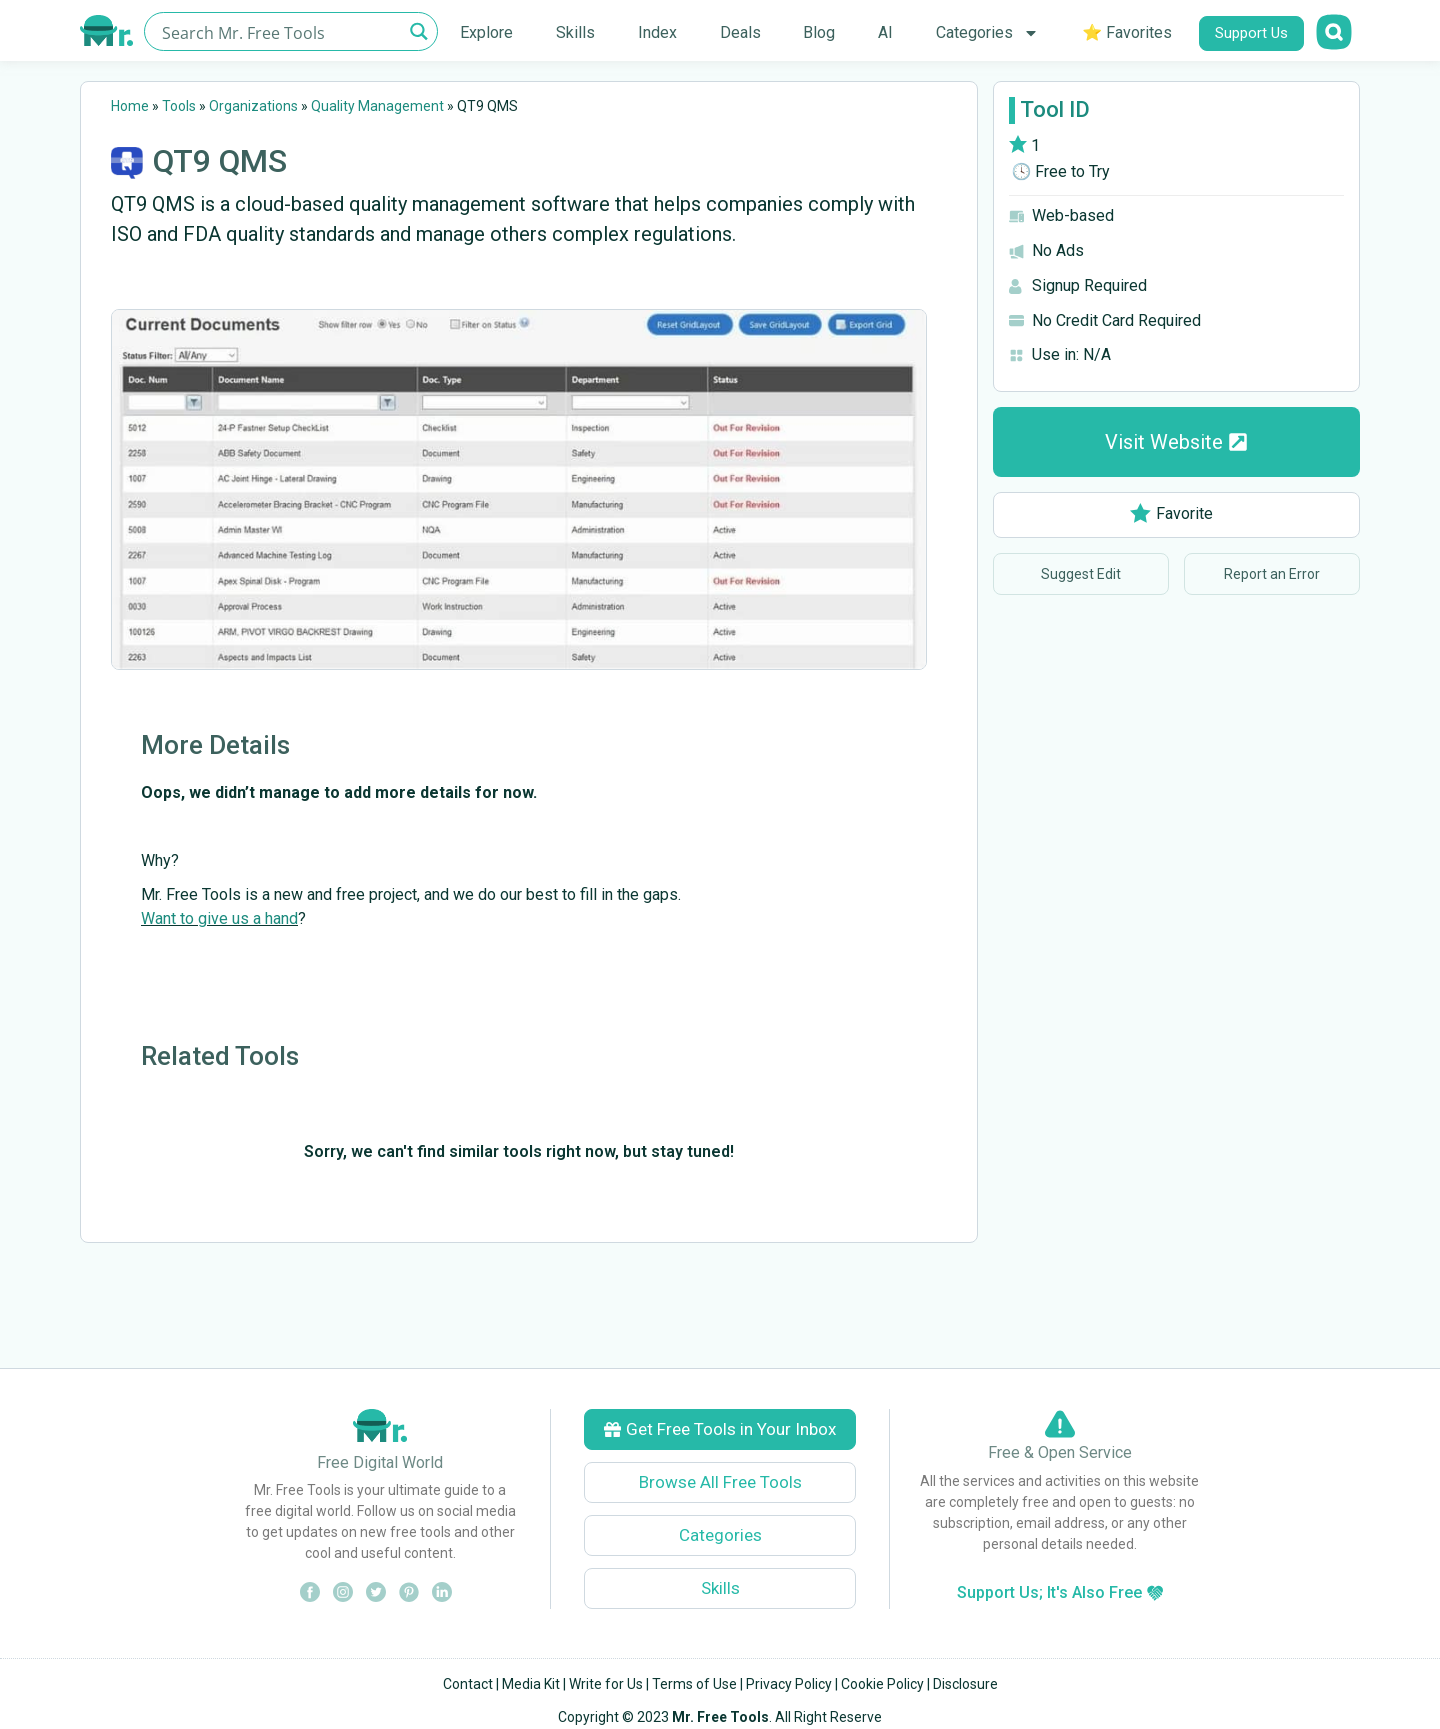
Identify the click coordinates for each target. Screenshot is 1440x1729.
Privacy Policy (789, 1684)
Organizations (253, 106)
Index (657, 32)
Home (130, 106)
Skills (575, 32)
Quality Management (377, 106)
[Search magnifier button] (418, 31)
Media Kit (531, 1684)
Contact (468, 1684)
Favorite (1171, 513)
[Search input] (279, 31)
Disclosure (965, 1684)
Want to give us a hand (219, 918)
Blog (819, 32)
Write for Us (606, 1684)
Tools (179, 106)
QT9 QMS (220, 161)
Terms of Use (694, 1684)
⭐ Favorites (1127, 32)
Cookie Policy (882, 1684)
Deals (740, 32)
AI (885, 32)
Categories (987, 33)
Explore (486, 32)
